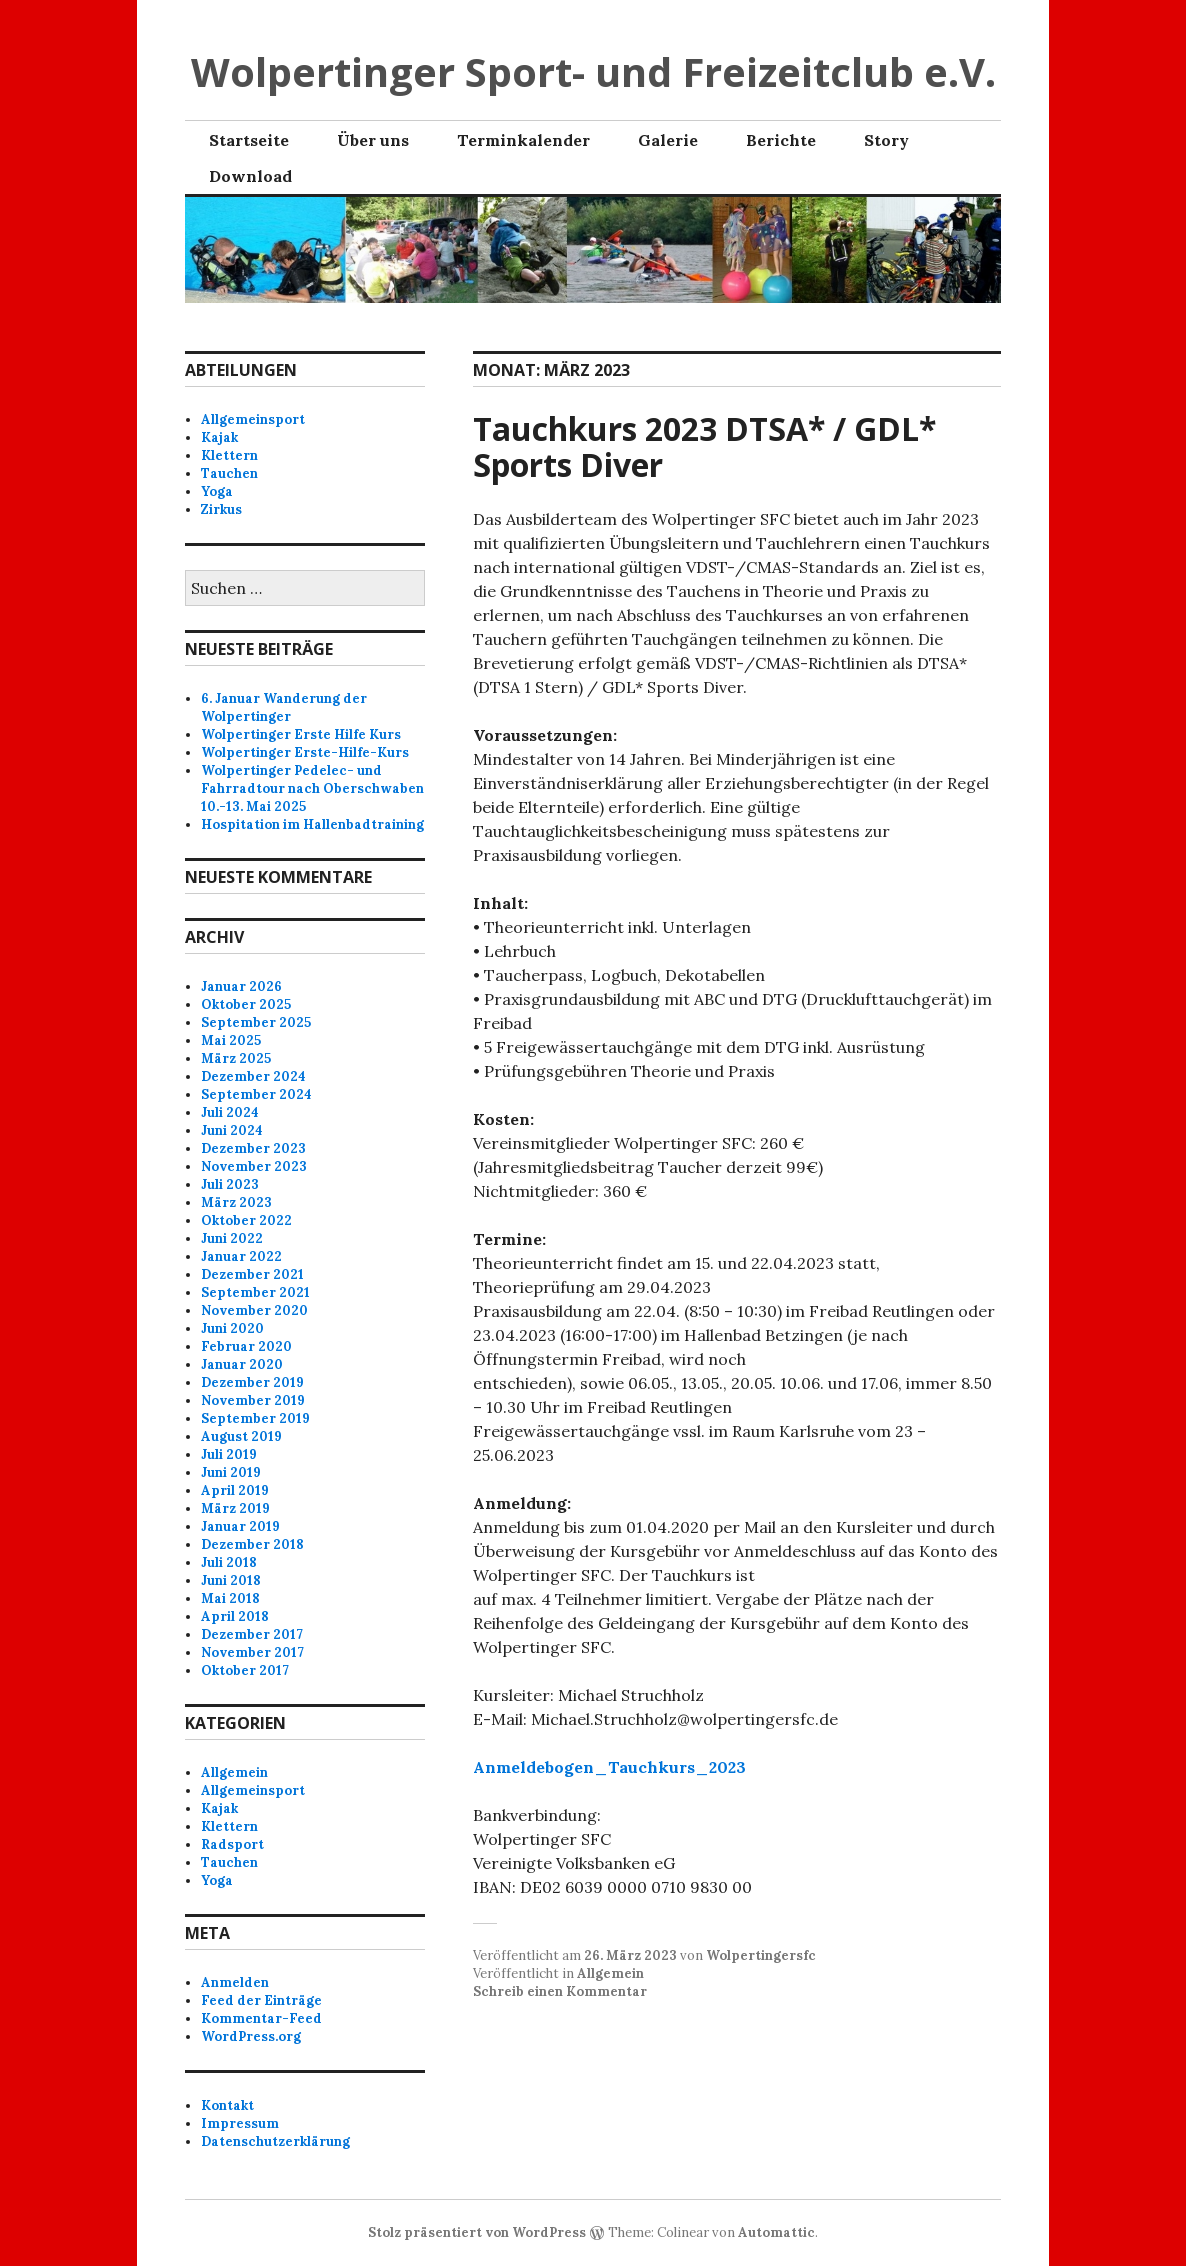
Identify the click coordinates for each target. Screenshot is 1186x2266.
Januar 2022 (241, 1256)
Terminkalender (523, 140)
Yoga (217, 491)
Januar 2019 (240, 1526)
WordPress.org (251, 2036)
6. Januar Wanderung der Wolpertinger (284, 707)
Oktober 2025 (246, 1004)
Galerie (668, 140)
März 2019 (235, 1508)
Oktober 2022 (246, 1220)
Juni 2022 (232, 1238)
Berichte (781, 140)
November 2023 (254, 1166)
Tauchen (229, 473)
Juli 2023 (230, 1184)
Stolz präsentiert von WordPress (477, 2232)
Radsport (232, 1844)
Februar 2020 (246, 1346)
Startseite (249, 140)
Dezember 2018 (252, 1544)
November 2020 (254, 1310)
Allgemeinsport (253, 419)
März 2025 (236, 1058)
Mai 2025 (231, 1040)
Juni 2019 (231, 1472)
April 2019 (235, 1490)
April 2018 (235, 1616)
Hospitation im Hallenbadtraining (312, 824)
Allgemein (610, 1973)
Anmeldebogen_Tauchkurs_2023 (609, 1767)
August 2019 (241, 1436)
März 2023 (236, 1202)
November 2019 (253, 1400)
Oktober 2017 (245, 1670)
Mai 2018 (230, 1598)
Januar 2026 (241, 986)
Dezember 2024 (253, 1076)
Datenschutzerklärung (275, 2141)
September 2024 (256, 1094)
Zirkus (221, 509)
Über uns (373, 140)
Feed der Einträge (261, 2000)
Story (886, 140)
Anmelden (235, 1982)
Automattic (776, 2232)
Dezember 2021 (252, 1274)
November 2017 (252, 1652)
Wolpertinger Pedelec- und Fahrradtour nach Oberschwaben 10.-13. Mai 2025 (312, 788)
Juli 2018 (229, 1562)
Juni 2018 (231, 1580)
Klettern (229, 455)
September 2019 (255, 1418)
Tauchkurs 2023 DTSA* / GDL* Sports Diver (704, 446)
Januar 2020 (242, 1364)
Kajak (219, 437)
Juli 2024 (230, 1112)
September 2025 (256, 1022)
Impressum (240, 2123)
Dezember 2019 (252, 1382)
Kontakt (227, 2105)
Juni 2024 (232, 1130)
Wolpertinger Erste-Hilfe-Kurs (305, 752)
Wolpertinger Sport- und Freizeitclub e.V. (593, 71)
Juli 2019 (229, 1454)
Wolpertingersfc (761, 1955)
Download (250, 176)
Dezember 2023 (253, 1148)
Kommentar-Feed (261, 2018)
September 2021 (255, 1292)
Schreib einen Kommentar (560, 1991)
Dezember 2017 (252, 1634)
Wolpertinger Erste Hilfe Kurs (301, 734)
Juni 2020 (232, 1328)
